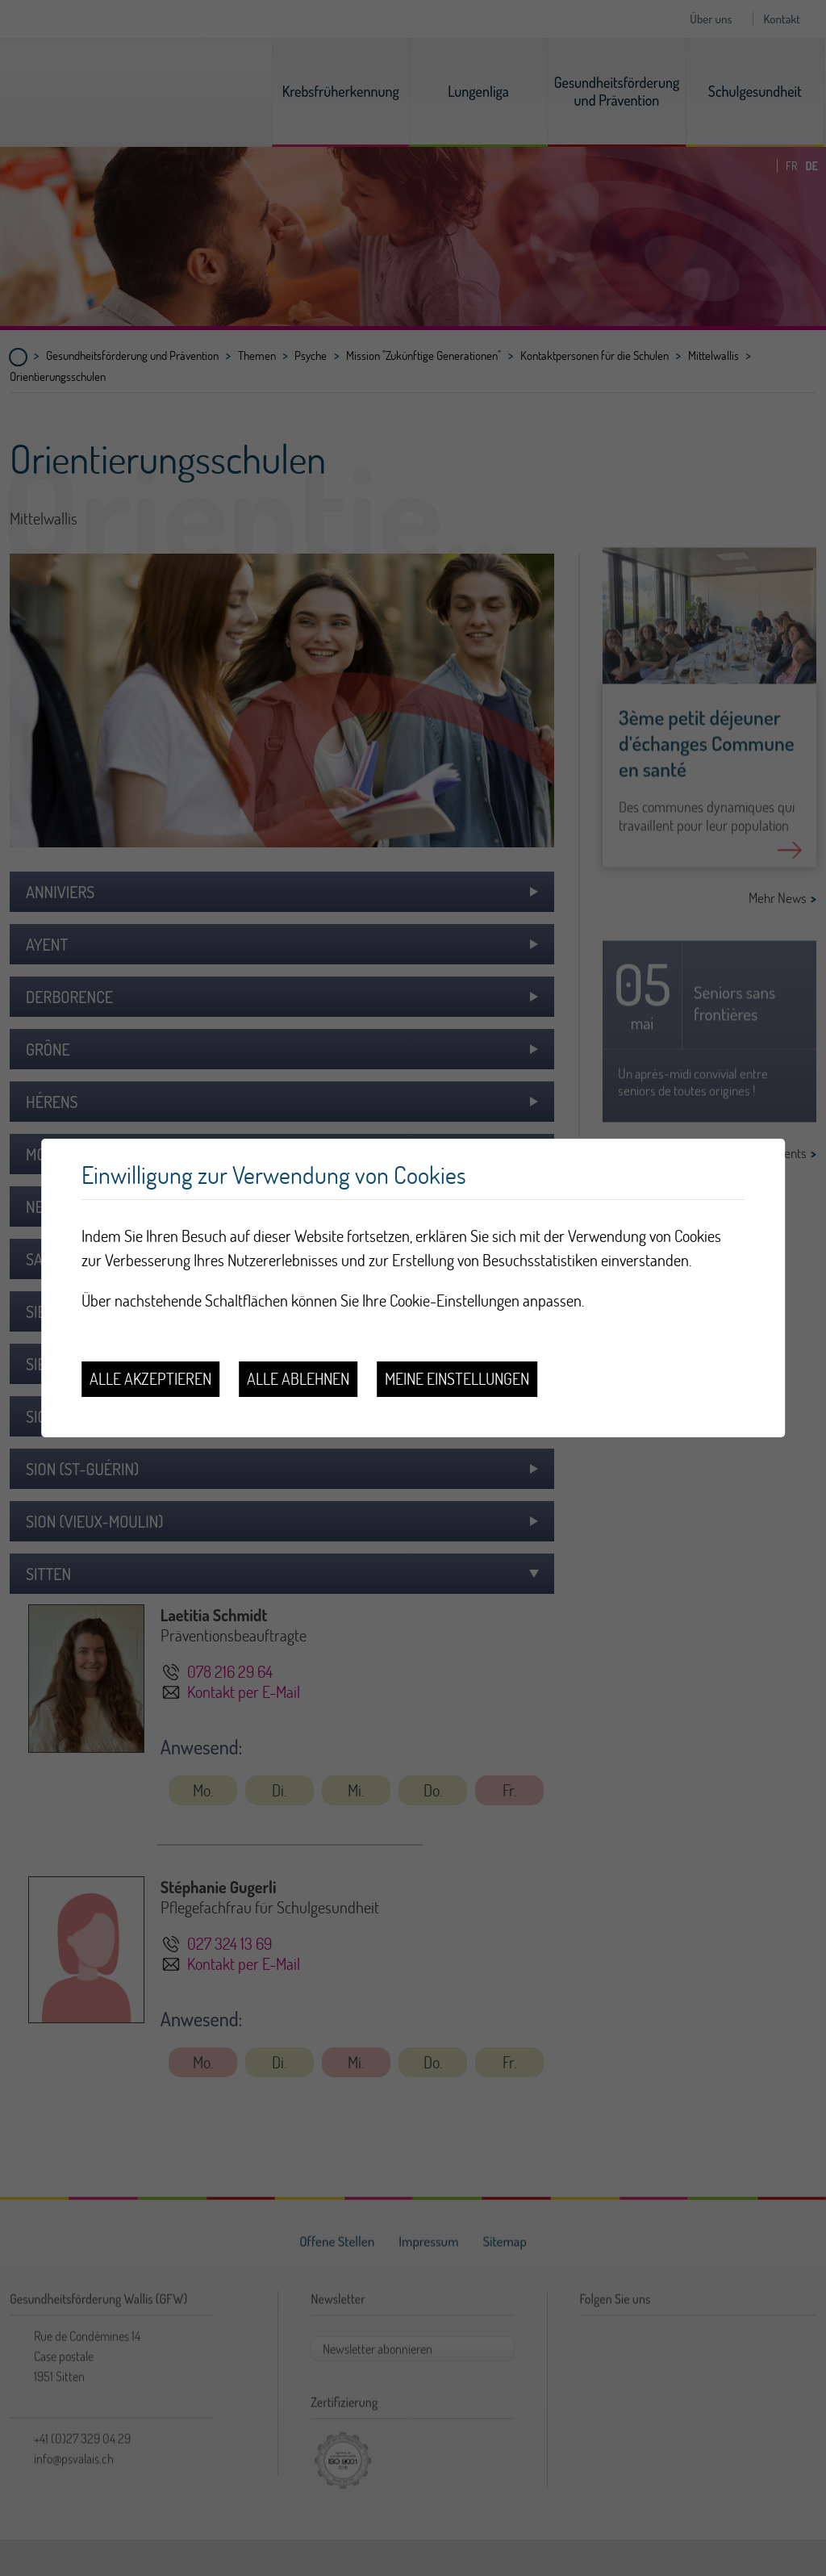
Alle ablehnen (298, 1379)
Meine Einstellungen (457, 1379)
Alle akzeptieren (150, 1379)
